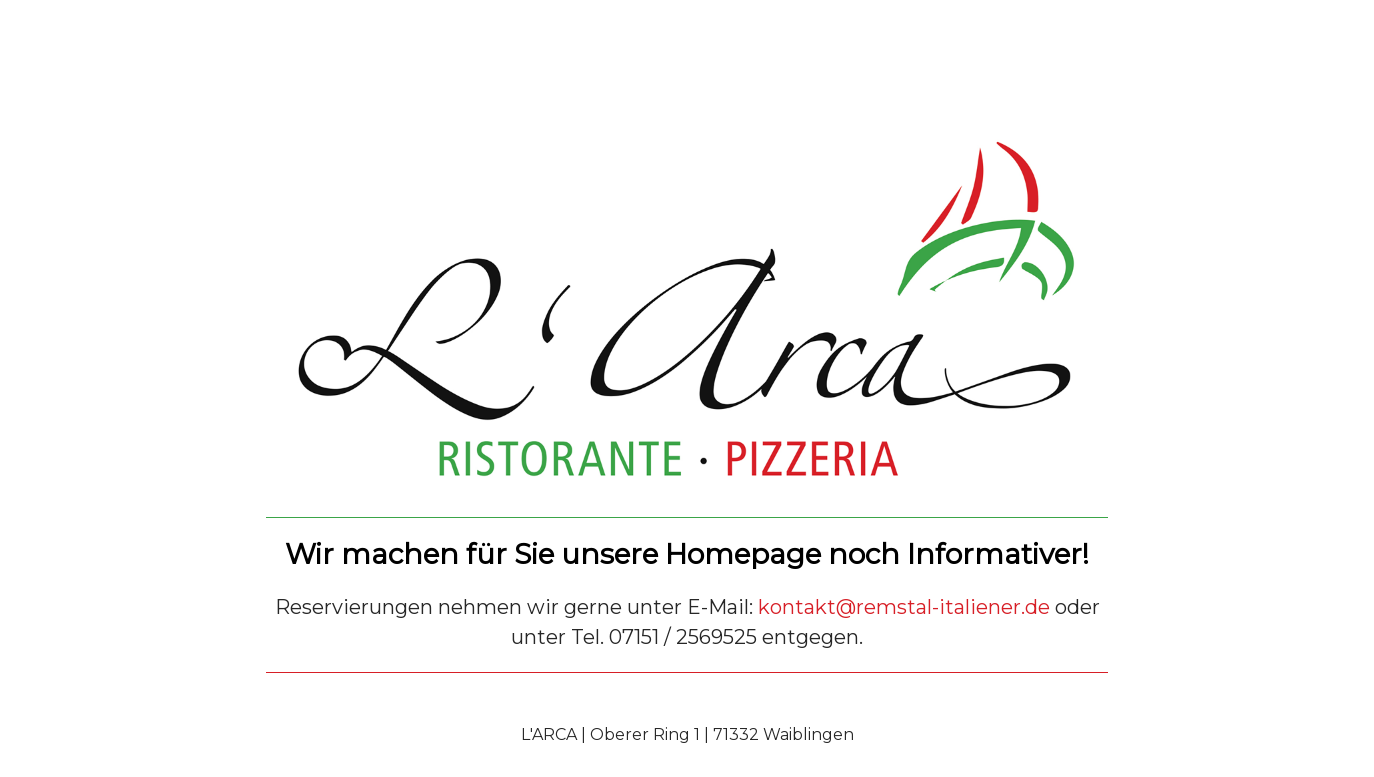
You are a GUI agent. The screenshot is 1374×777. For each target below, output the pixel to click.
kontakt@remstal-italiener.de (904, 607)
